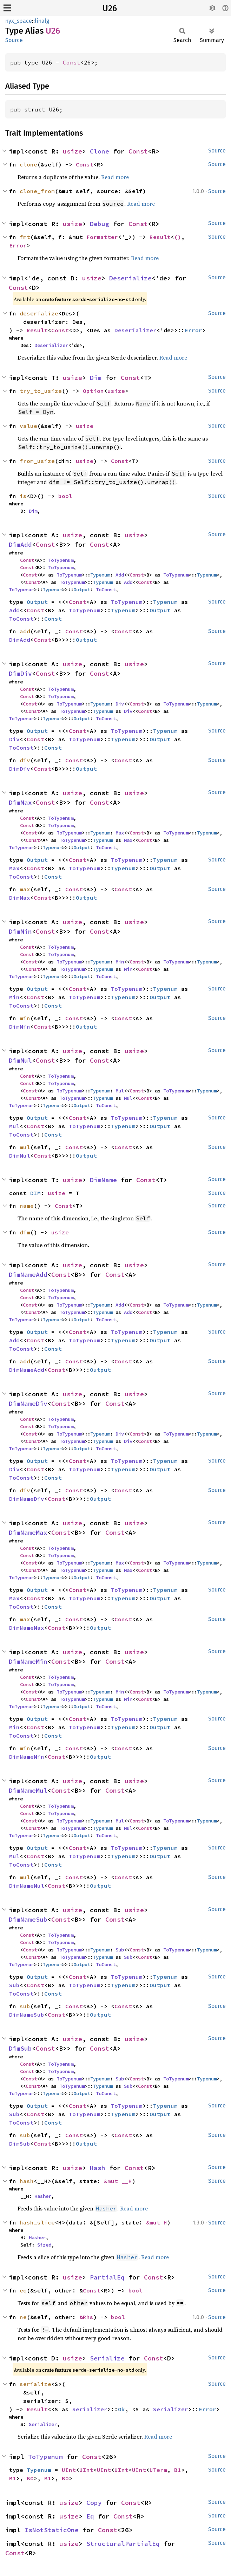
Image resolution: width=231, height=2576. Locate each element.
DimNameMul (28, 1790)
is (23, 495)
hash (27, 2181)
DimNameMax (28, 1532)
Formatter (102, 236)
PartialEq (107, 2277)
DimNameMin (28, 1661)
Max (120, 833)
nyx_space (18, 21)
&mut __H (118, 2181)
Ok (121, 2409)
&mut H (156, 2222)
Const (71, 62)
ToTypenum (60, 560)
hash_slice (37, 2222)
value (28, 425)
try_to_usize (41, 390)
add (25, 631)
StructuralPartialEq (123, 2544)
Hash (97, 2168)
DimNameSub (28, 1919)
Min (120, 962)
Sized (44, 2245)
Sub (120, 1950)
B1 (177, 2469)
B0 (30, 2478)
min (25, 1018)
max (25, 889)
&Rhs (86, 2317)
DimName (103, 1180)
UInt (69, 2469)
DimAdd (20, 544)
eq (23, 2290)
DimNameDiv (28, 1403)
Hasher (42, 2196)
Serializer (89, 2409)
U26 (110, 8)
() (177, 236)
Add (120, 575)
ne (23, 2317)
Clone (99, 151)
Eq (90, 2516)
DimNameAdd (28, 1274)
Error (18, 245)
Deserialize (130, 278)
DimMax (20, 802)
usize (72, 151)
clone (28, 164)
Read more (115, 177)
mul (25, 1147)
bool (65, 495)
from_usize (37, 460)
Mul (120, 1091)
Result (160, 236)
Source (14, 40)
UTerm (158, 2469)
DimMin (20, 931)
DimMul (20, 1060)
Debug (99, 224)
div (25, 760)
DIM (35, 1193)
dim (25, 1232)
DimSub (20, 2048)
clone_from (37, 191)
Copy (94, 2503)
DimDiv (20, 673)
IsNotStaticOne (52, 2530)
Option (93, 390)
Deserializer (135, 330)
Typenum (100, 575)
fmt (25, 236)
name (27, 1205)
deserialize (39, 313)
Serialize (107, 2358)
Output (81, 589)
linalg (42, 21)
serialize (35, 2383)
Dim (95, 378)
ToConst (106, 589)
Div (120, 704)
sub (25, 2006)
